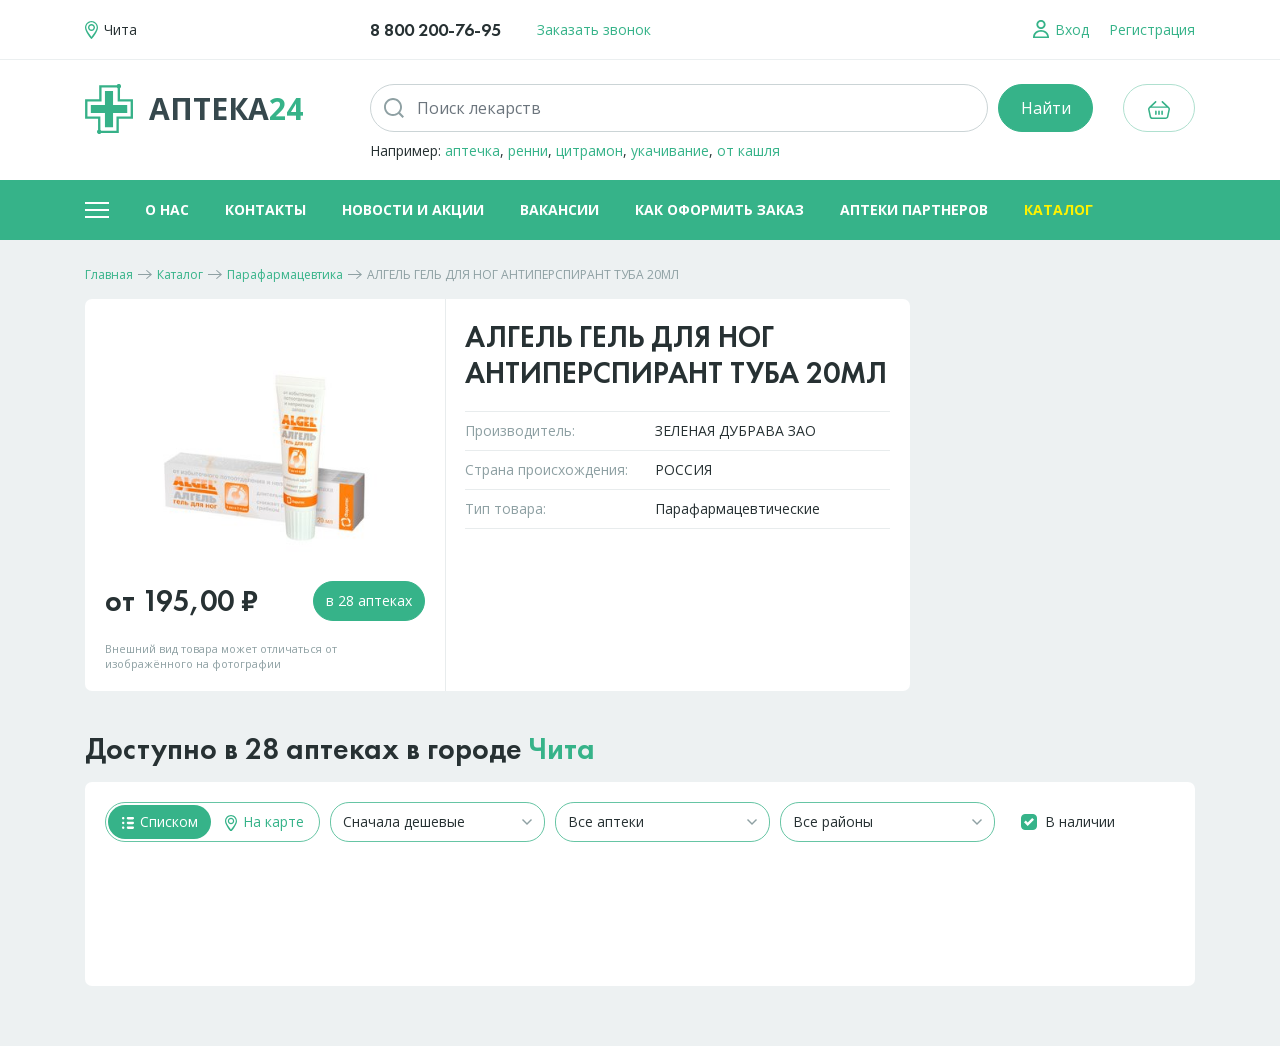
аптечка (472, 150)
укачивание (670, 150)
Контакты (265, 209)
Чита (562, 749)
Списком (160, 821)
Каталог (1058, 209)
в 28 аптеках (369, 600)
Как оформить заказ (719, 209)
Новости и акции (413, 209)
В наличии (1080, 821)
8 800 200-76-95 (435, 29)
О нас (167, 209)
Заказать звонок (594, 29)
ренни (528, 150)
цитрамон (589, 150)
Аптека (194, 109)
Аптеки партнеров (914, 209)
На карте (264, 821)
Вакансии (559, 209)
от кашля (748, 150)
